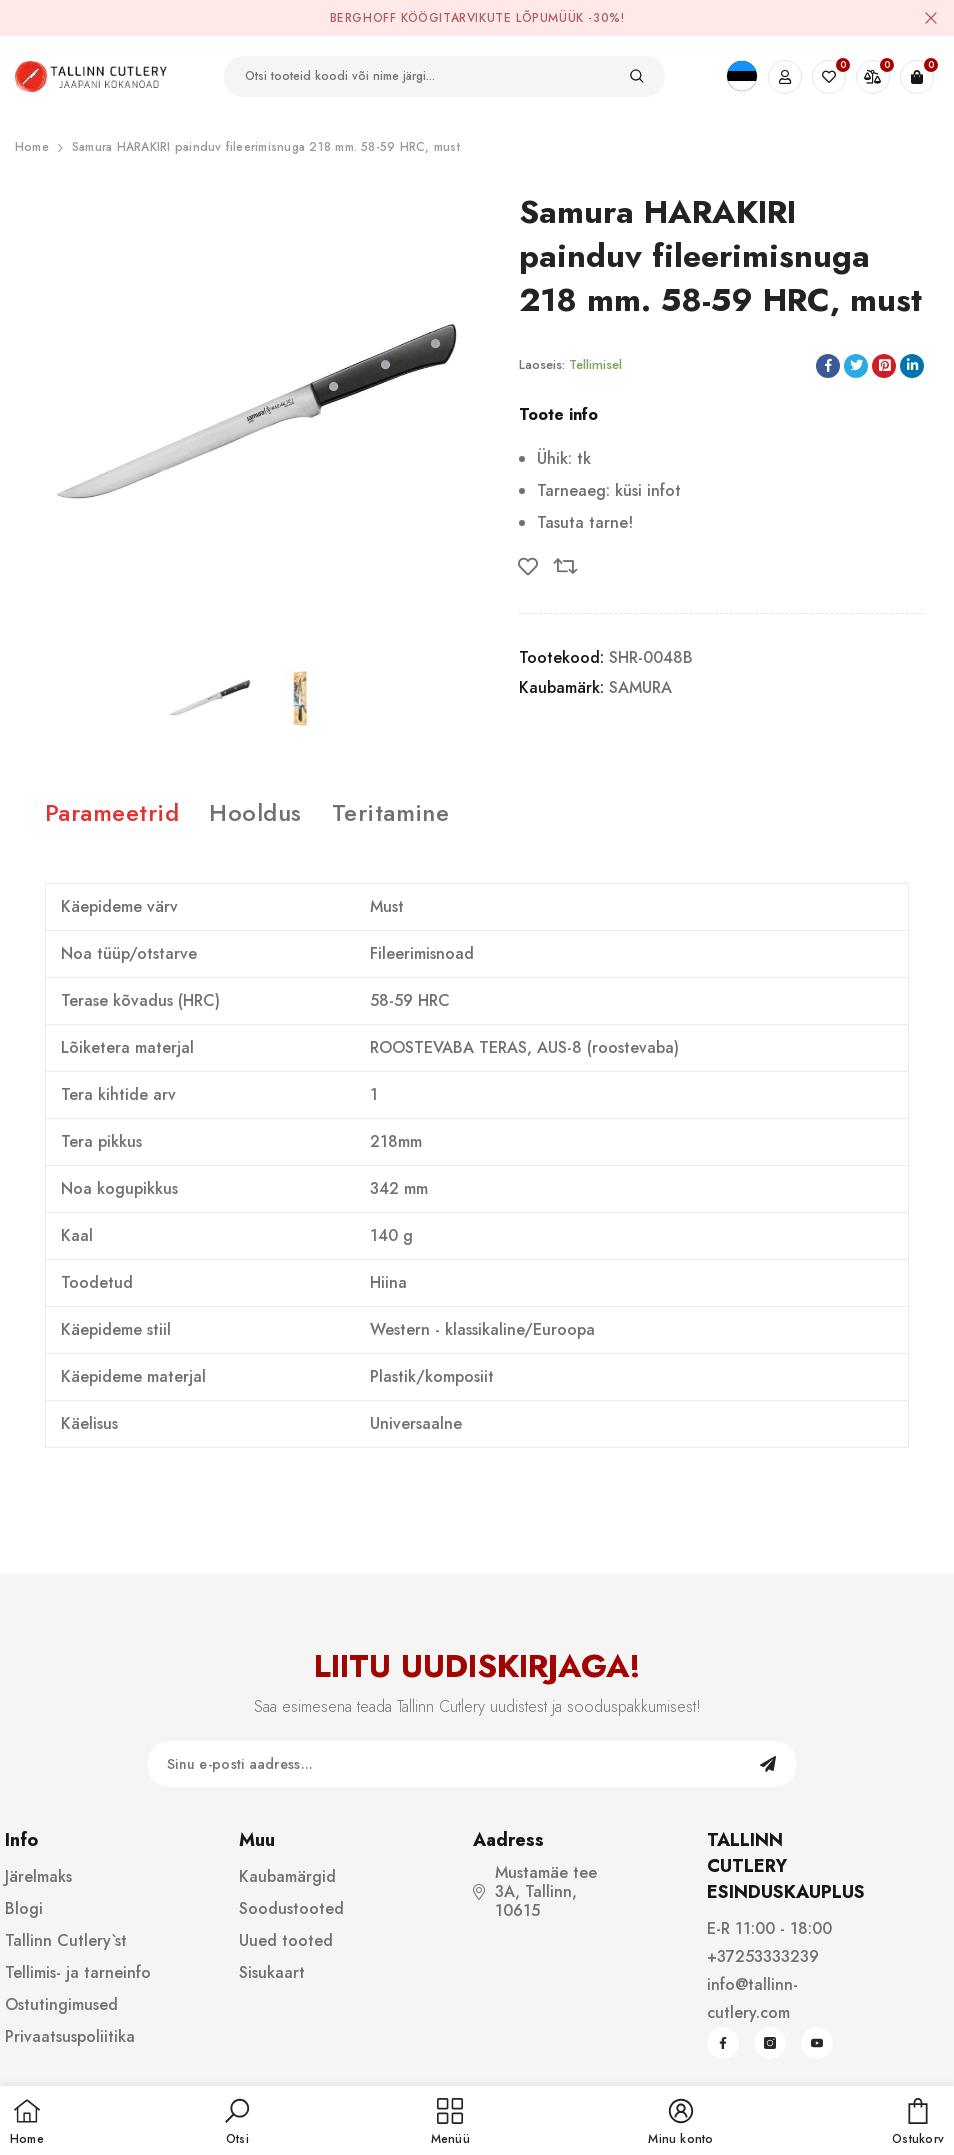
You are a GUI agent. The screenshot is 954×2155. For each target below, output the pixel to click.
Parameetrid (112, 812)
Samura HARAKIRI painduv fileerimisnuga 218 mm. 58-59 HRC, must (266, 147)
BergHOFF (363, 18)
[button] (237, 2123)
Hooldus (255, 812)
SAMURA (640, 687)
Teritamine (391, 812)
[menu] (450, 2123)
